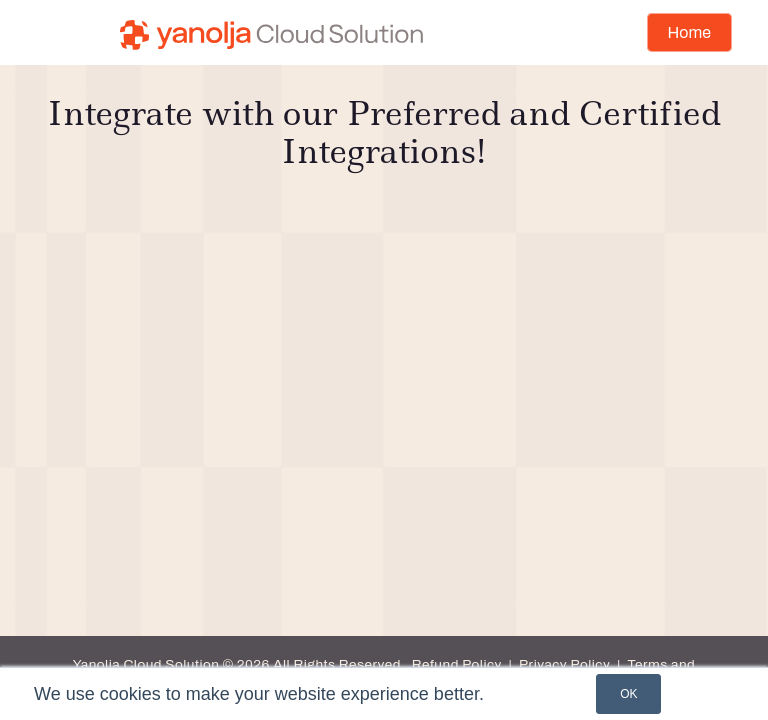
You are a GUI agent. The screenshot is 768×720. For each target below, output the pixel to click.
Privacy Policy (564, 664)
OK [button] (628, 694)
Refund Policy (457, 664)
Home (689, 32)
